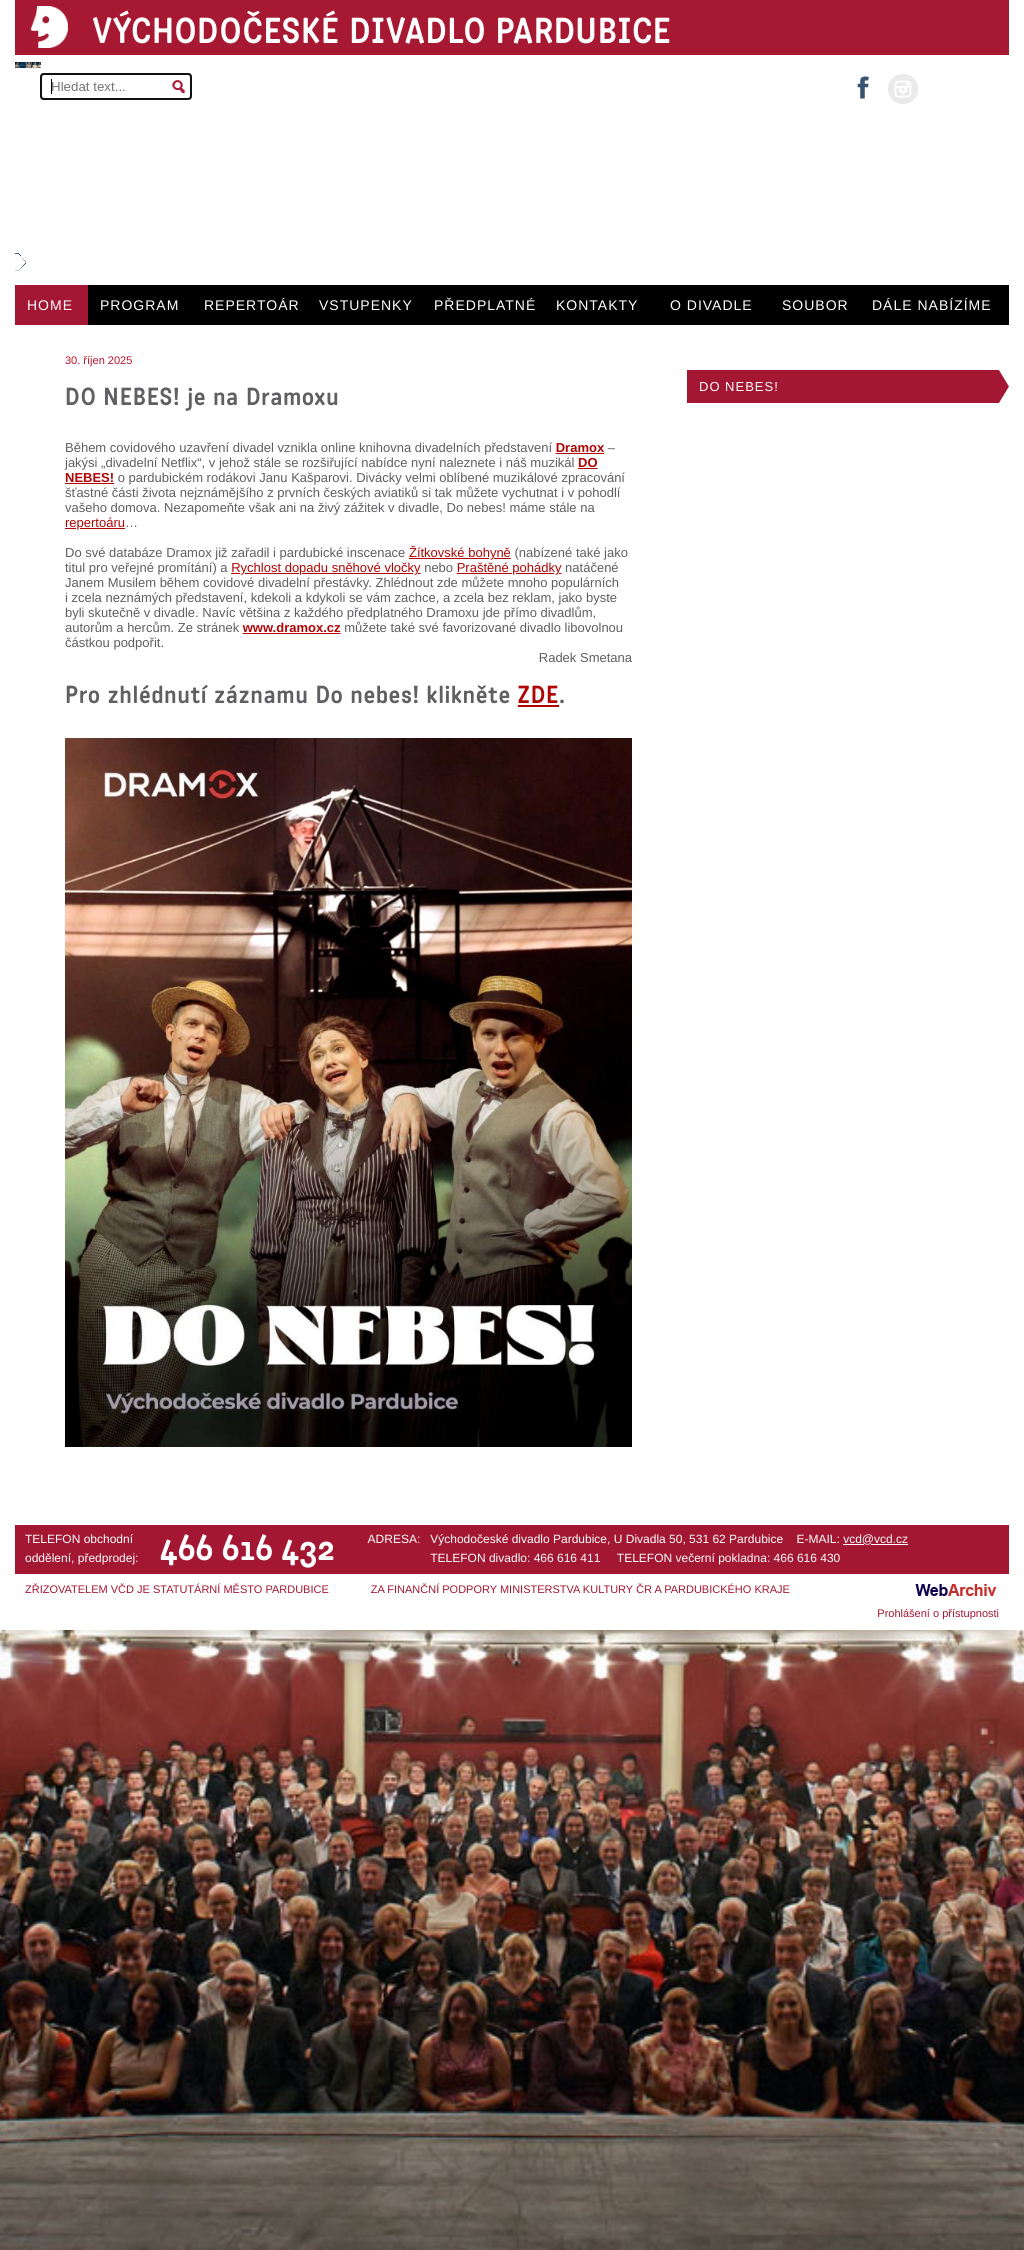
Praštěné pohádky (509, 567)
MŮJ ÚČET (961, 87)
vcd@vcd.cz (875, 1539)
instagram (903, 89)
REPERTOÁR (252, 305)
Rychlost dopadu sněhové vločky (325, 567)
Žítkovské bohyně (460, 552)
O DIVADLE (711, 305)
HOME (50, 305)
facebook (863, 81)
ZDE (538, 694)
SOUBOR (815, 305)
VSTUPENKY (366, 305)
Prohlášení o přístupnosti (938, 1614)
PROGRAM (139, 305)
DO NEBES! (739, 386)
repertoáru (95, 522)
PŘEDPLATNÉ (485, 305)
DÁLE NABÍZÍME (932, 305)
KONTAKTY (597, 305)
